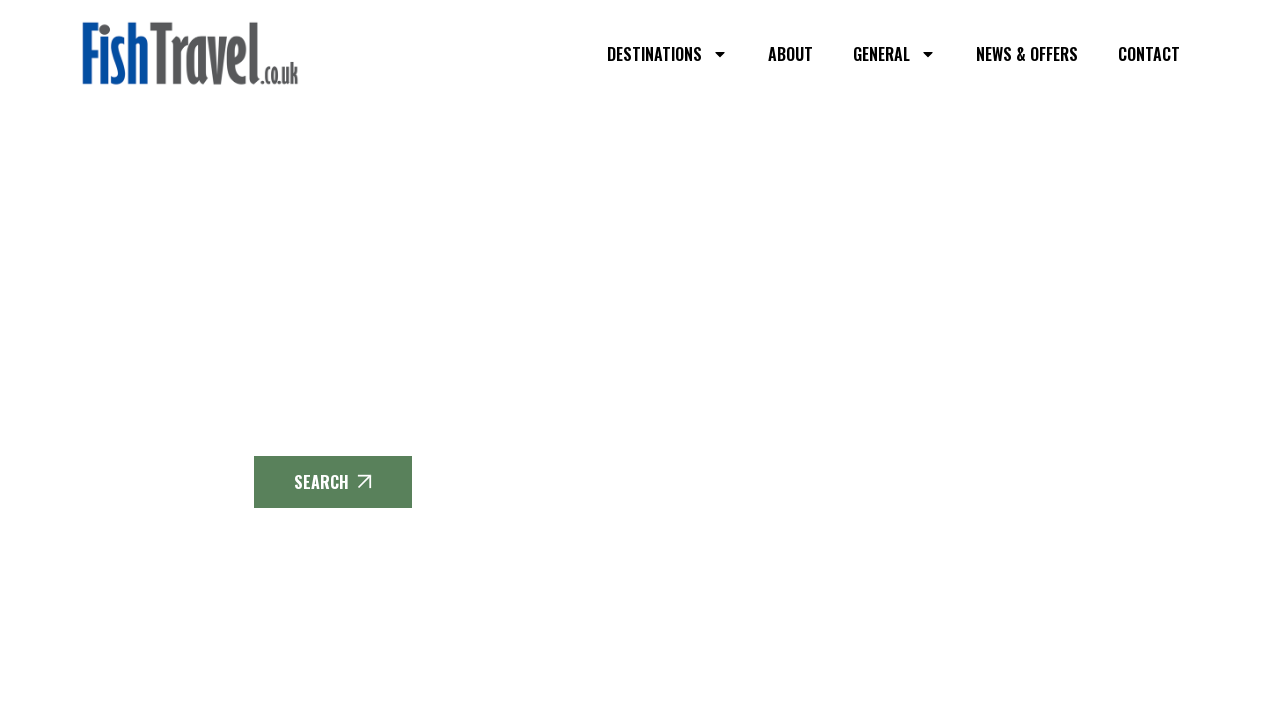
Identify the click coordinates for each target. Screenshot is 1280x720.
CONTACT (1149, 54)
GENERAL (894, 54)
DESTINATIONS (667, 54)
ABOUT (790, 54)
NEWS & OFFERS (1027, 54)
